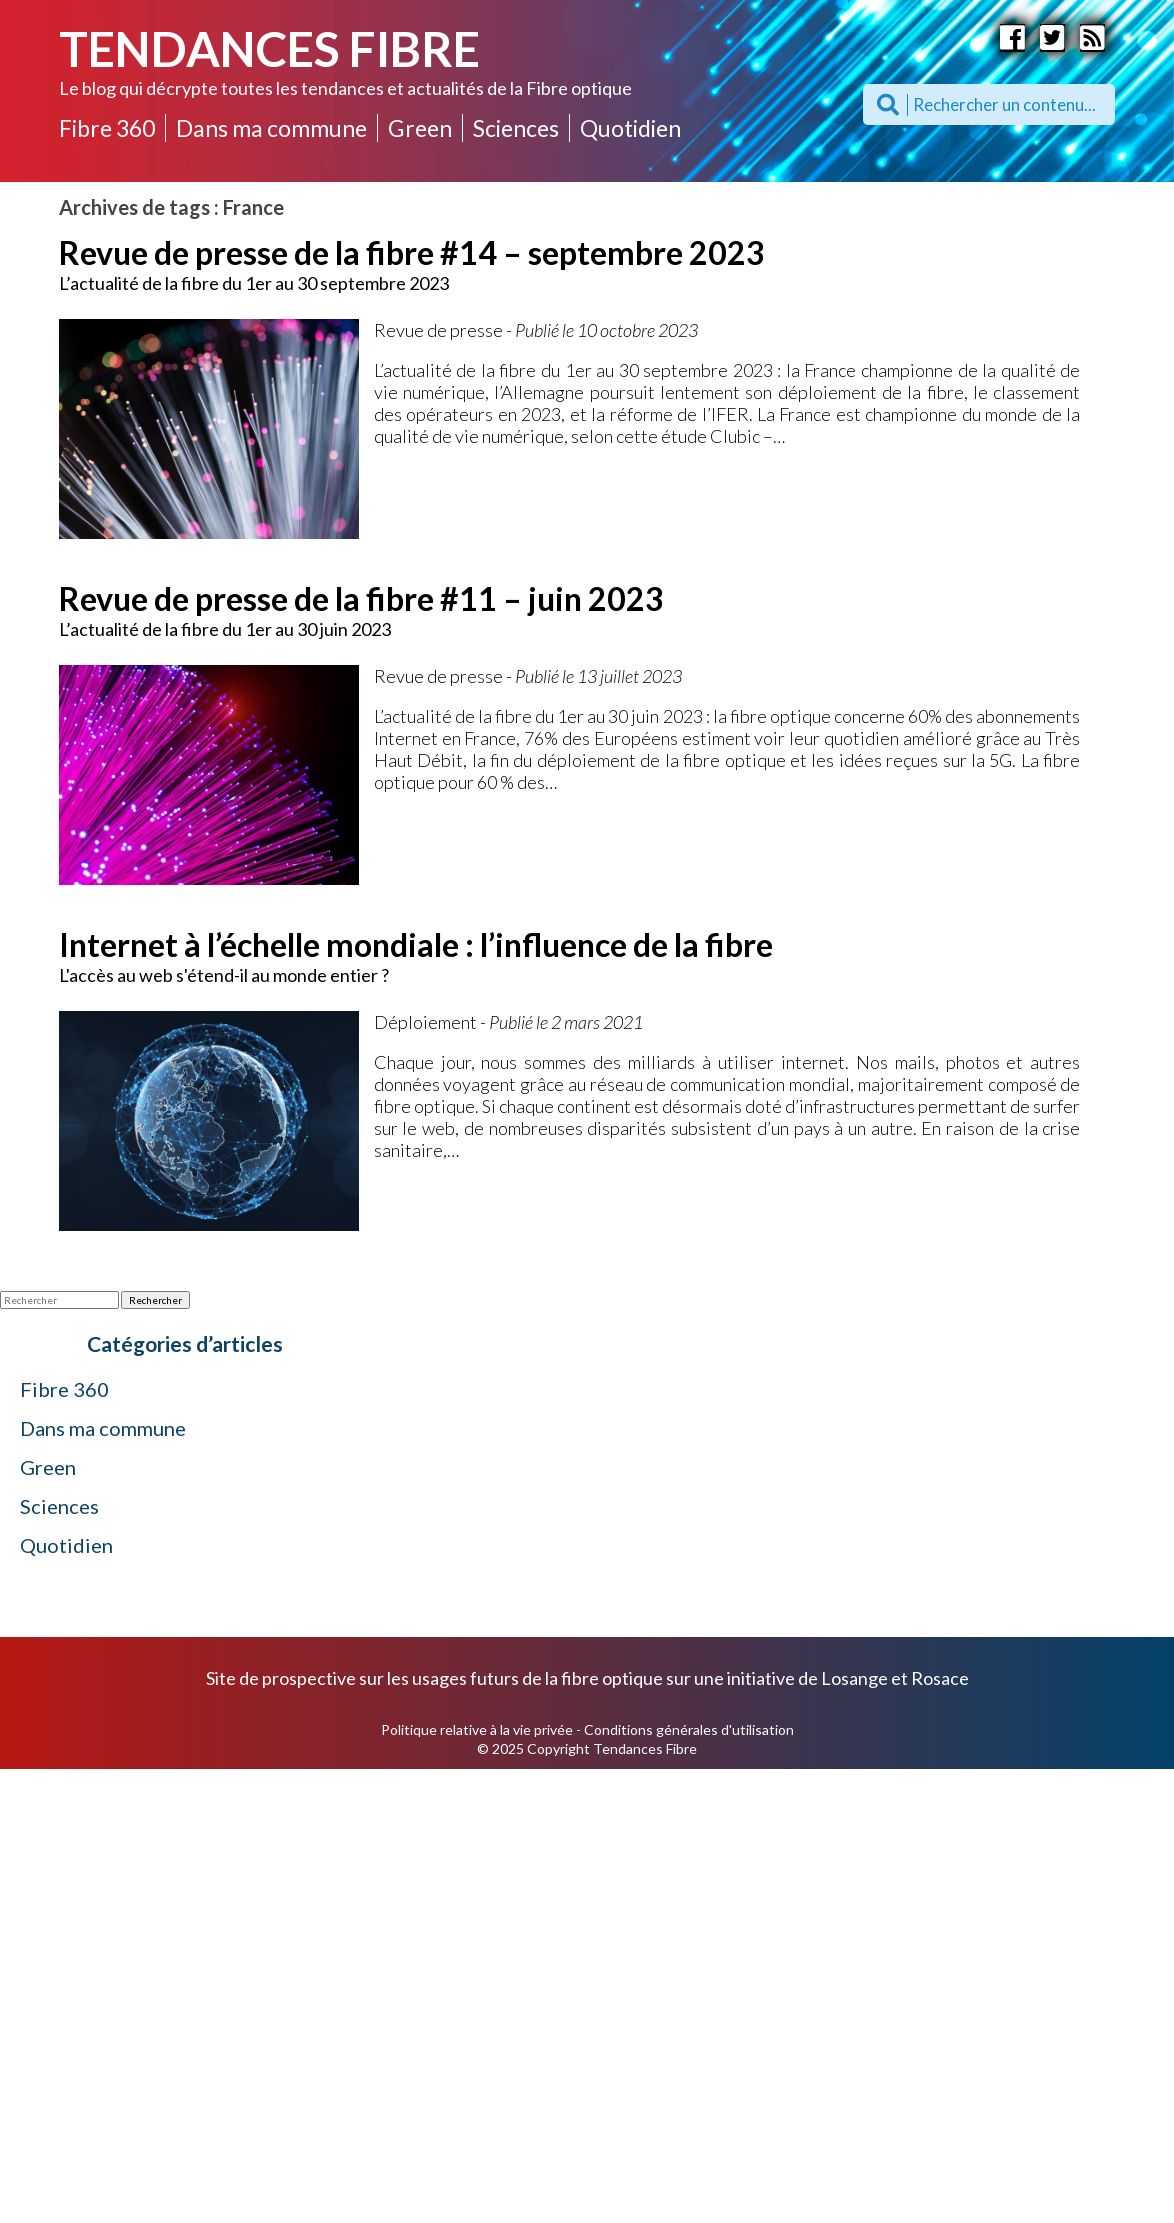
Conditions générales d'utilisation (689, 1729)
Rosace (940, 1678)
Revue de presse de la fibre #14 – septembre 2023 (412, 252)
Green (420, 128)
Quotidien (630, 128)
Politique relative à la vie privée (477, 1729)
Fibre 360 (107, 128)
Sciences (516, 128)
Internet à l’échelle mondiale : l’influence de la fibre (416, 944)
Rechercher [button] (155, 1300)
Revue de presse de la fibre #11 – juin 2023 (361, 598)
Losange (854, 1678)
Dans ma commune (271, 128)
